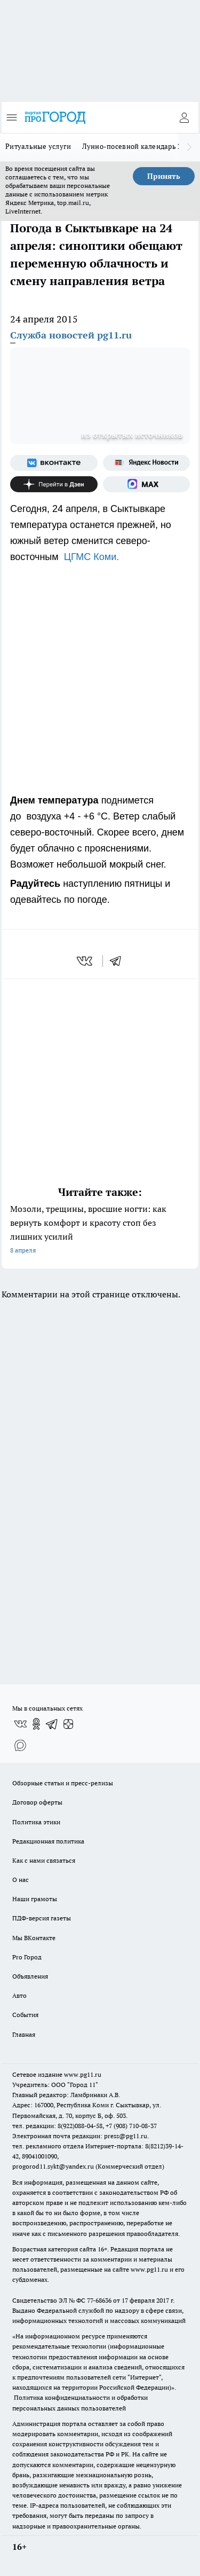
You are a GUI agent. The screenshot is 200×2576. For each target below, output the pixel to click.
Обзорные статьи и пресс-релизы (62, 1783)
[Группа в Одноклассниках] (36, 1724)
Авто (19, 1995)
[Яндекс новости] (146, 463)
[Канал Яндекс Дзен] (54, 484)
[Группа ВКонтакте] (54, 463)
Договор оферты (37, 1802)
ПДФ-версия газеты (41, 1918)
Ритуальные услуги (38, 146)
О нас (20, 1880)
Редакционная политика (48, 1841)
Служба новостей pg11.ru (71, 335)
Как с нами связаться (43, 1860)
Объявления (30, 1976)
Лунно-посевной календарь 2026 (138, 146)
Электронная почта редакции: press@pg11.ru (79, 2136)
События (25, 2015)
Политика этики (36, 1822)
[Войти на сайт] (184, 117)
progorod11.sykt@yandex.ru (53, 2166)
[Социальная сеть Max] (146, 484)
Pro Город (27, 1957)
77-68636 (99, 2300)
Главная (23, 2034)
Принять (163, 176)
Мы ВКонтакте (33, 1938)
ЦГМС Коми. (91, 557)
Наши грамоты (34, 1899)
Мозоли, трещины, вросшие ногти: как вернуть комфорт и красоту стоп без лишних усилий (100, 1230)
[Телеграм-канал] (52, 1724)
